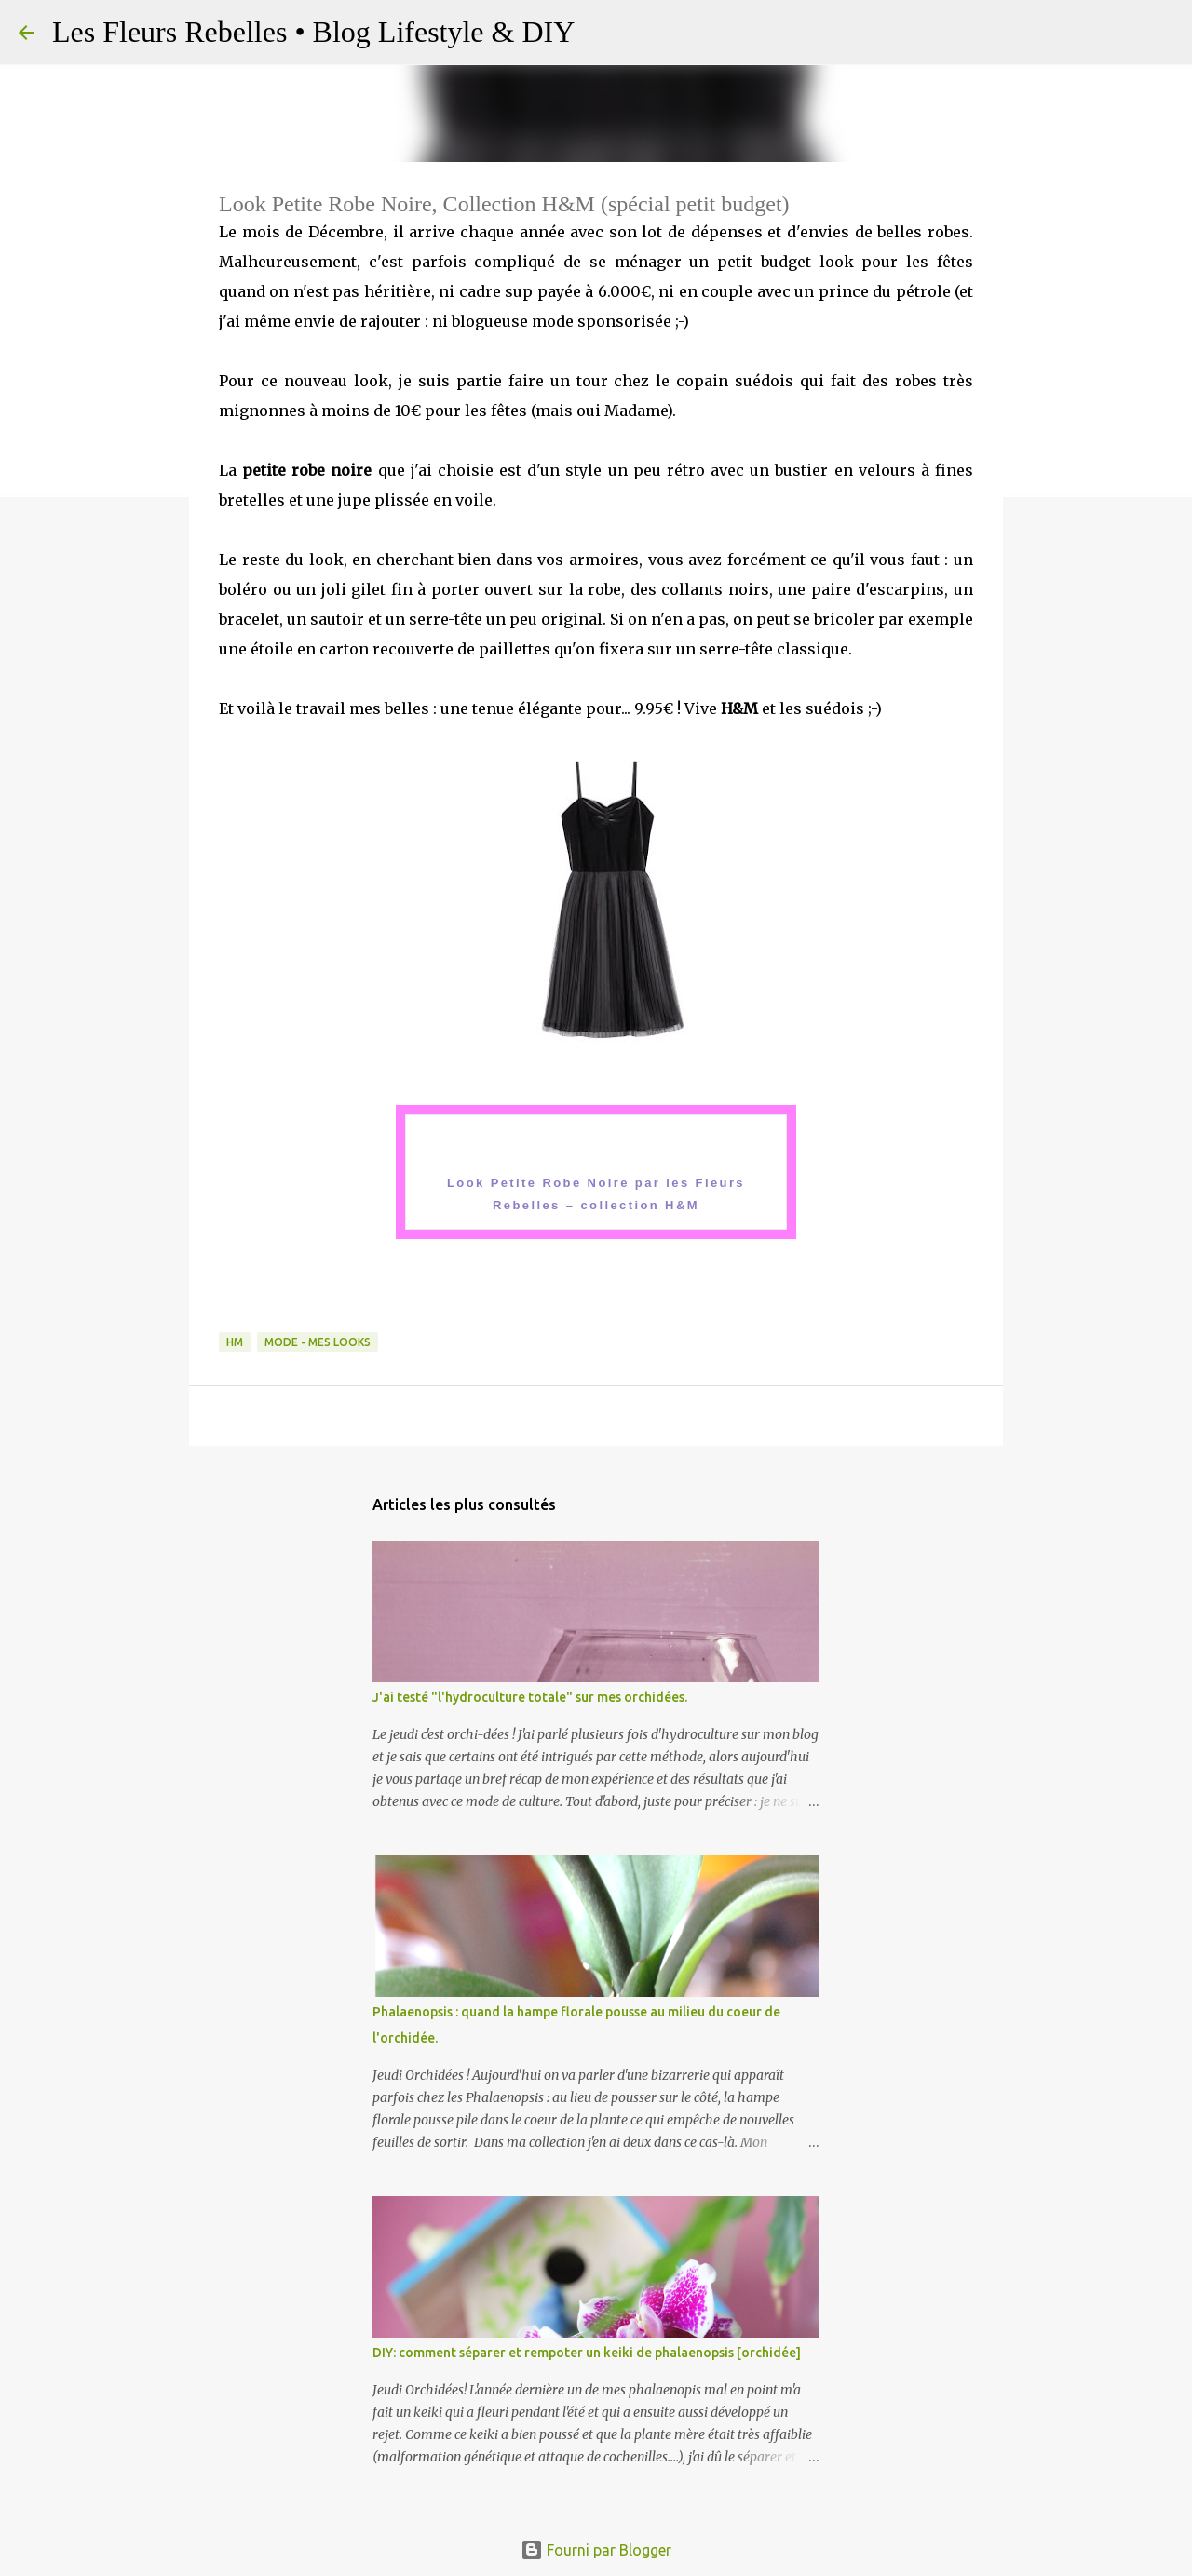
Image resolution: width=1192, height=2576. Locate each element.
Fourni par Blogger (596, 2550)
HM (234, 1342)
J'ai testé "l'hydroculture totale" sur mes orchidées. (529, 1697)
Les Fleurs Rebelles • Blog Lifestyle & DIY (313, 31)
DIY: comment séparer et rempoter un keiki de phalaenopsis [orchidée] (586, 2352)
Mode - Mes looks (317, 1342)
